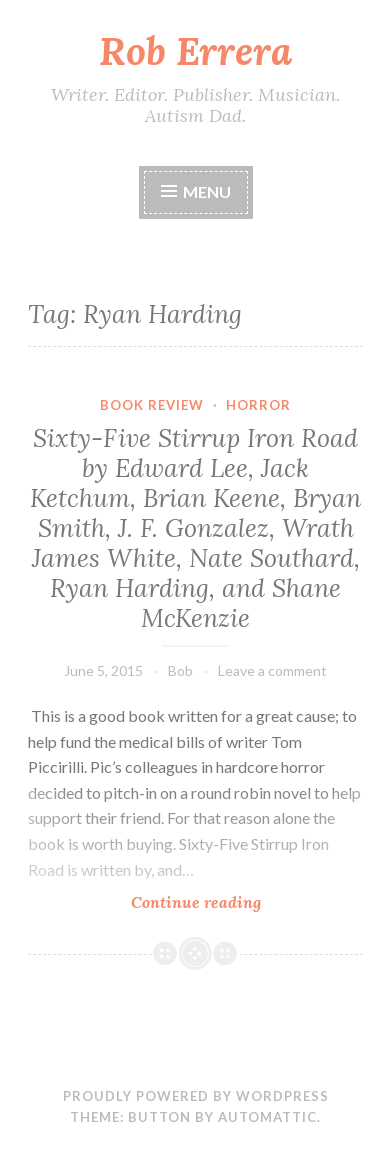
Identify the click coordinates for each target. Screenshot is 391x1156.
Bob (180, 670)
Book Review (152, 405)
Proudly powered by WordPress (196, 1096)
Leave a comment (272, 670)
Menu (207, 191)
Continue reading (232, 901)
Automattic (267, 1117)
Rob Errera (195, 51)
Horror (258, 405)
